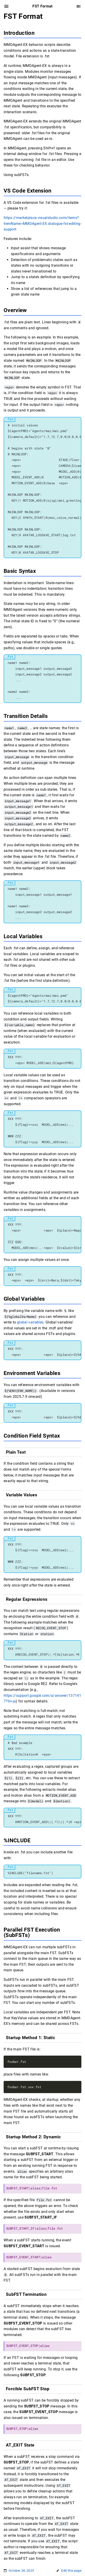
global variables (30, 1322)
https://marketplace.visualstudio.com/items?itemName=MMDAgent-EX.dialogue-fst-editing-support (42, 223)
